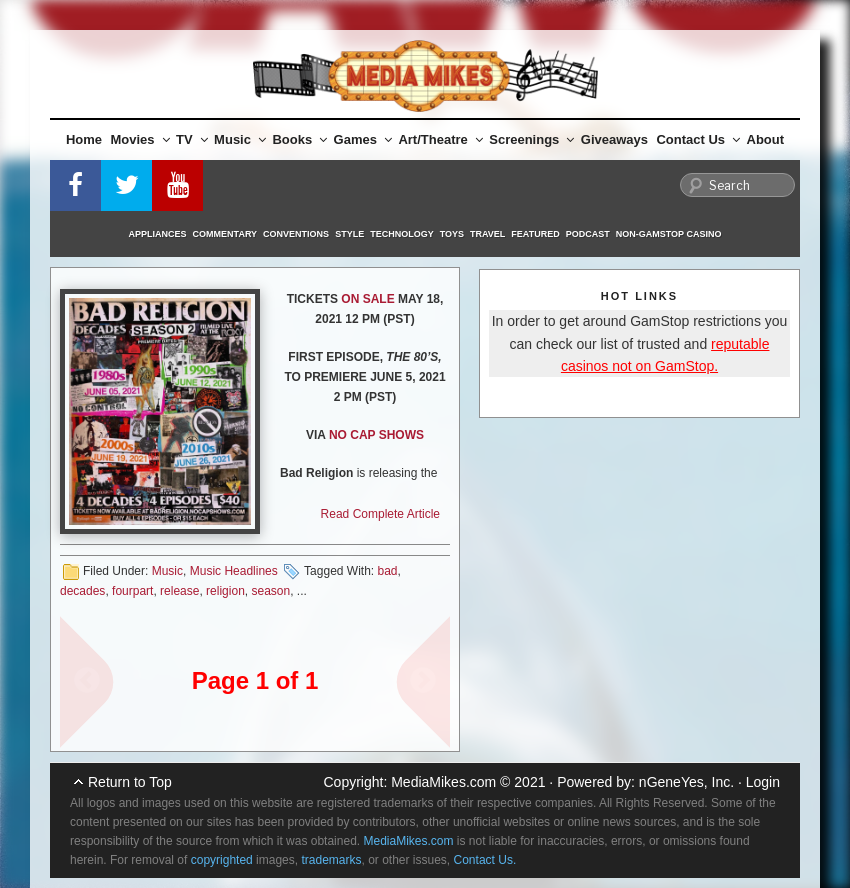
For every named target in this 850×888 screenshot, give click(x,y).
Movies (140, 139)
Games (363, 139)
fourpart (132, 591)
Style (349, 234)
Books (299, 139)
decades (82, 591)
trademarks (331, 860)
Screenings (531, 139)
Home (84, 139)
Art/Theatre (440, 139)
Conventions (296, 234)
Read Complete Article (380, 514)
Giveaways (614, 139)
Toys (452, 234)
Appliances (158, 234)
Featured (535, 234)
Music (240, 139)
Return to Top (130, 782)
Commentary (225, 234)
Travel (487, 234)
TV (192, 139)
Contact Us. (485, 860)
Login (763, 782)
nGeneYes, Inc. (686, 782)
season (270, 591)
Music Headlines (234, 571)
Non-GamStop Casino (669, 234)
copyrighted (222, 860)
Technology (402, 234)
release (179, 591)
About (766, 139)
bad (387, 571)
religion (225, 591)
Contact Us (698, 139)
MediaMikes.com (443, 782)
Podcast (588, 234)
